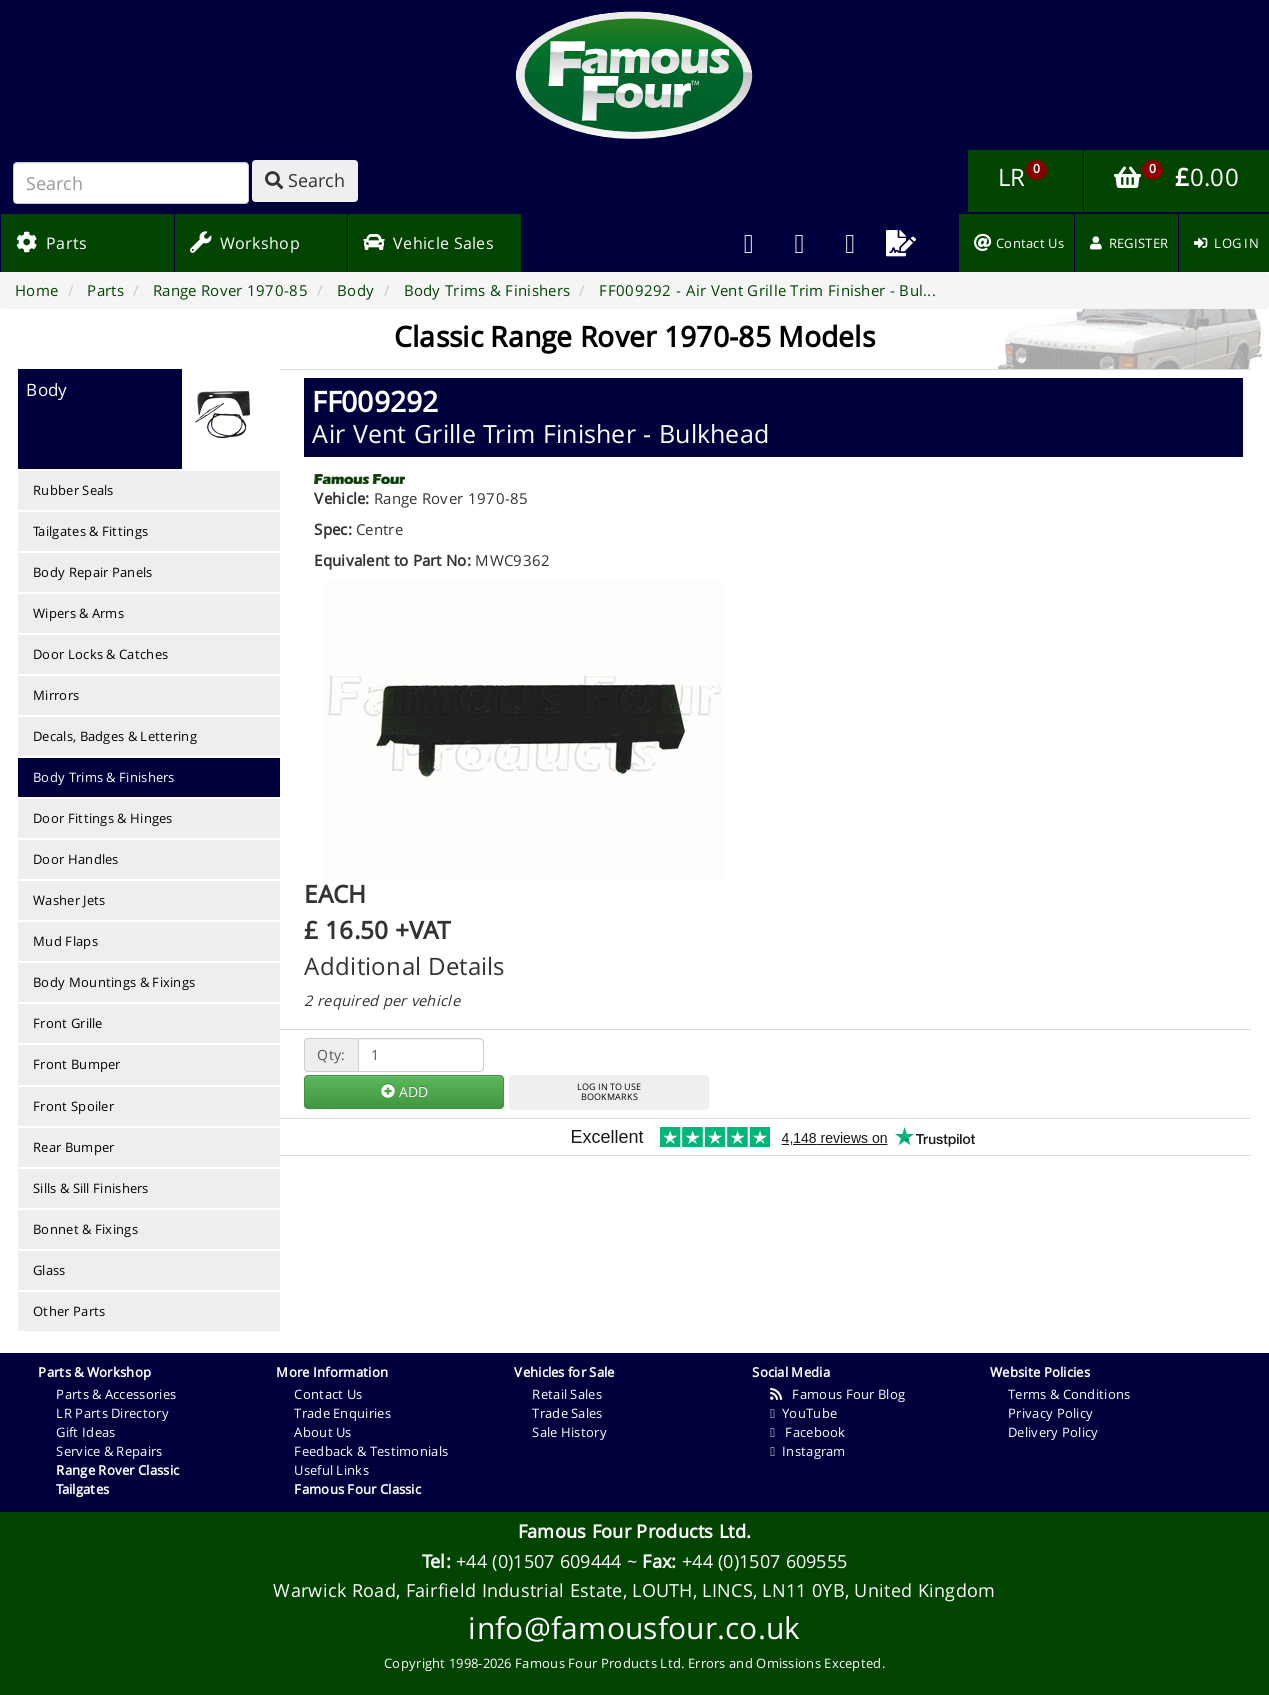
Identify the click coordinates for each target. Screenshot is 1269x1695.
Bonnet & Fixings (85, 1229)
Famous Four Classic (357, 1489)
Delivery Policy (1053, 1432)
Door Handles (76, 859)
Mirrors (56, 695)
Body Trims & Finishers (104, 777)
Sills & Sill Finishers (91, 1188)
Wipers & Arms (78, 613)
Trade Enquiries (342, 1413)
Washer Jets (69, 900)
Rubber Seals (73, 490)
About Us (322, 1432)
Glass (49, 1270)
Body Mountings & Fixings (114, 982)
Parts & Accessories (116, 1394)
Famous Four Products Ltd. (635, 1531)
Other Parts (69, 1311)
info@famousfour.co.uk (634, 1627)
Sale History (569, 1432)
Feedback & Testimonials (371, 1451)
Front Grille (68, 1023)
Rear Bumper (73, 1147)
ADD (404, 1091)
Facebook (807, 1432)
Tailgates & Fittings (90, 531)
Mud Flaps (65, 941)
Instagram (807, 1451)
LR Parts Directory (112, 1413)
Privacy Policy (1050, 1413)
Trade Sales (567, 1413)
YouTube (803, 1413)
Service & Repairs (109, 1451)
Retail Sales (567, 1394)
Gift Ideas (85, 1432)
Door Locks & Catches (100, 654)
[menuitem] (799, 243)
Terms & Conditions (1069, 1394)
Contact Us (328, 1394)
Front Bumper (77, 1064)
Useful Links (331, 1470)
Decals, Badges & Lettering (115, 736)
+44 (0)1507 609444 (538, 1561)
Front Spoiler (73, 1106)
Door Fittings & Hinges (103, 818)
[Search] (131, 183)
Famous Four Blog (837, 1394)
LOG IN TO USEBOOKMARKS (609, 1092)
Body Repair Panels (92, 572)
